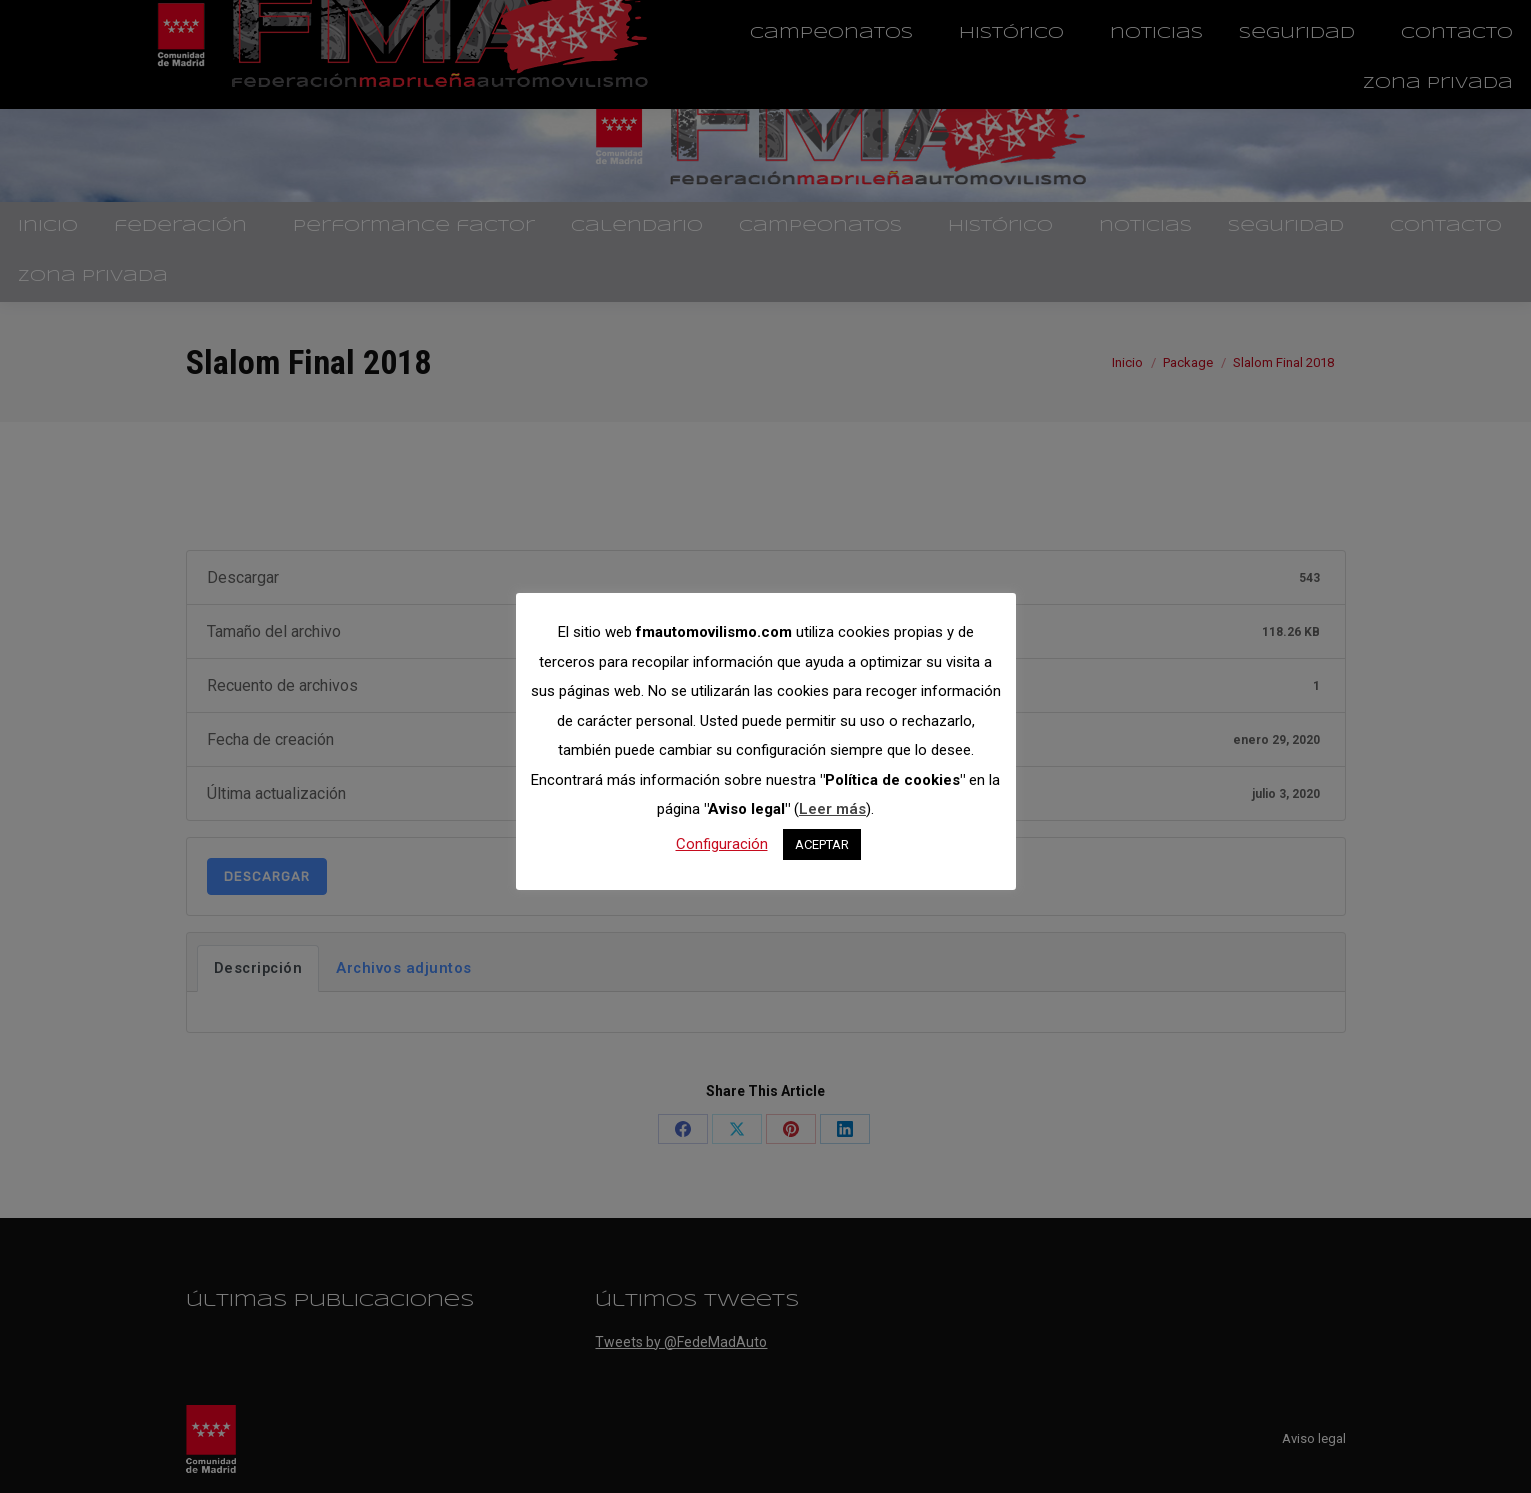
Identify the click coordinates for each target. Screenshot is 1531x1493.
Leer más (832, 809)
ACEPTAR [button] (822, 844)
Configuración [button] (722, 844)
